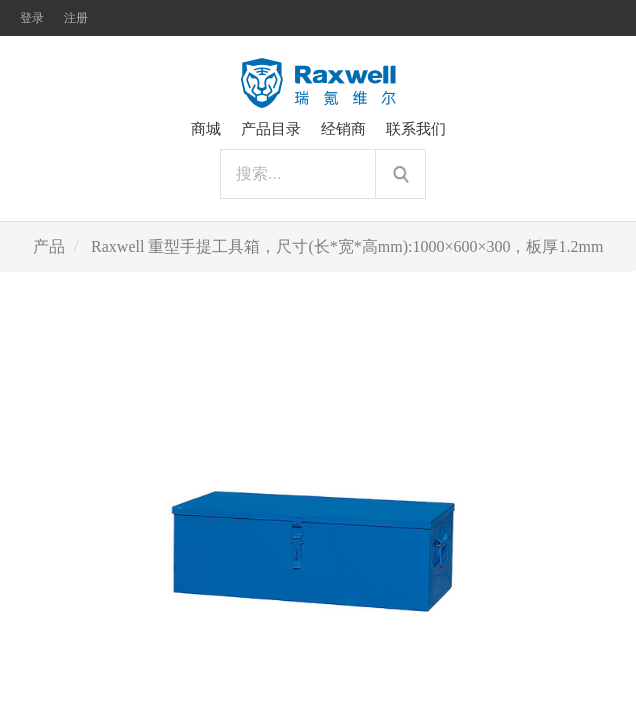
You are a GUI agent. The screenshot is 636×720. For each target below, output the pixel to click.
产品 (49, 246)
